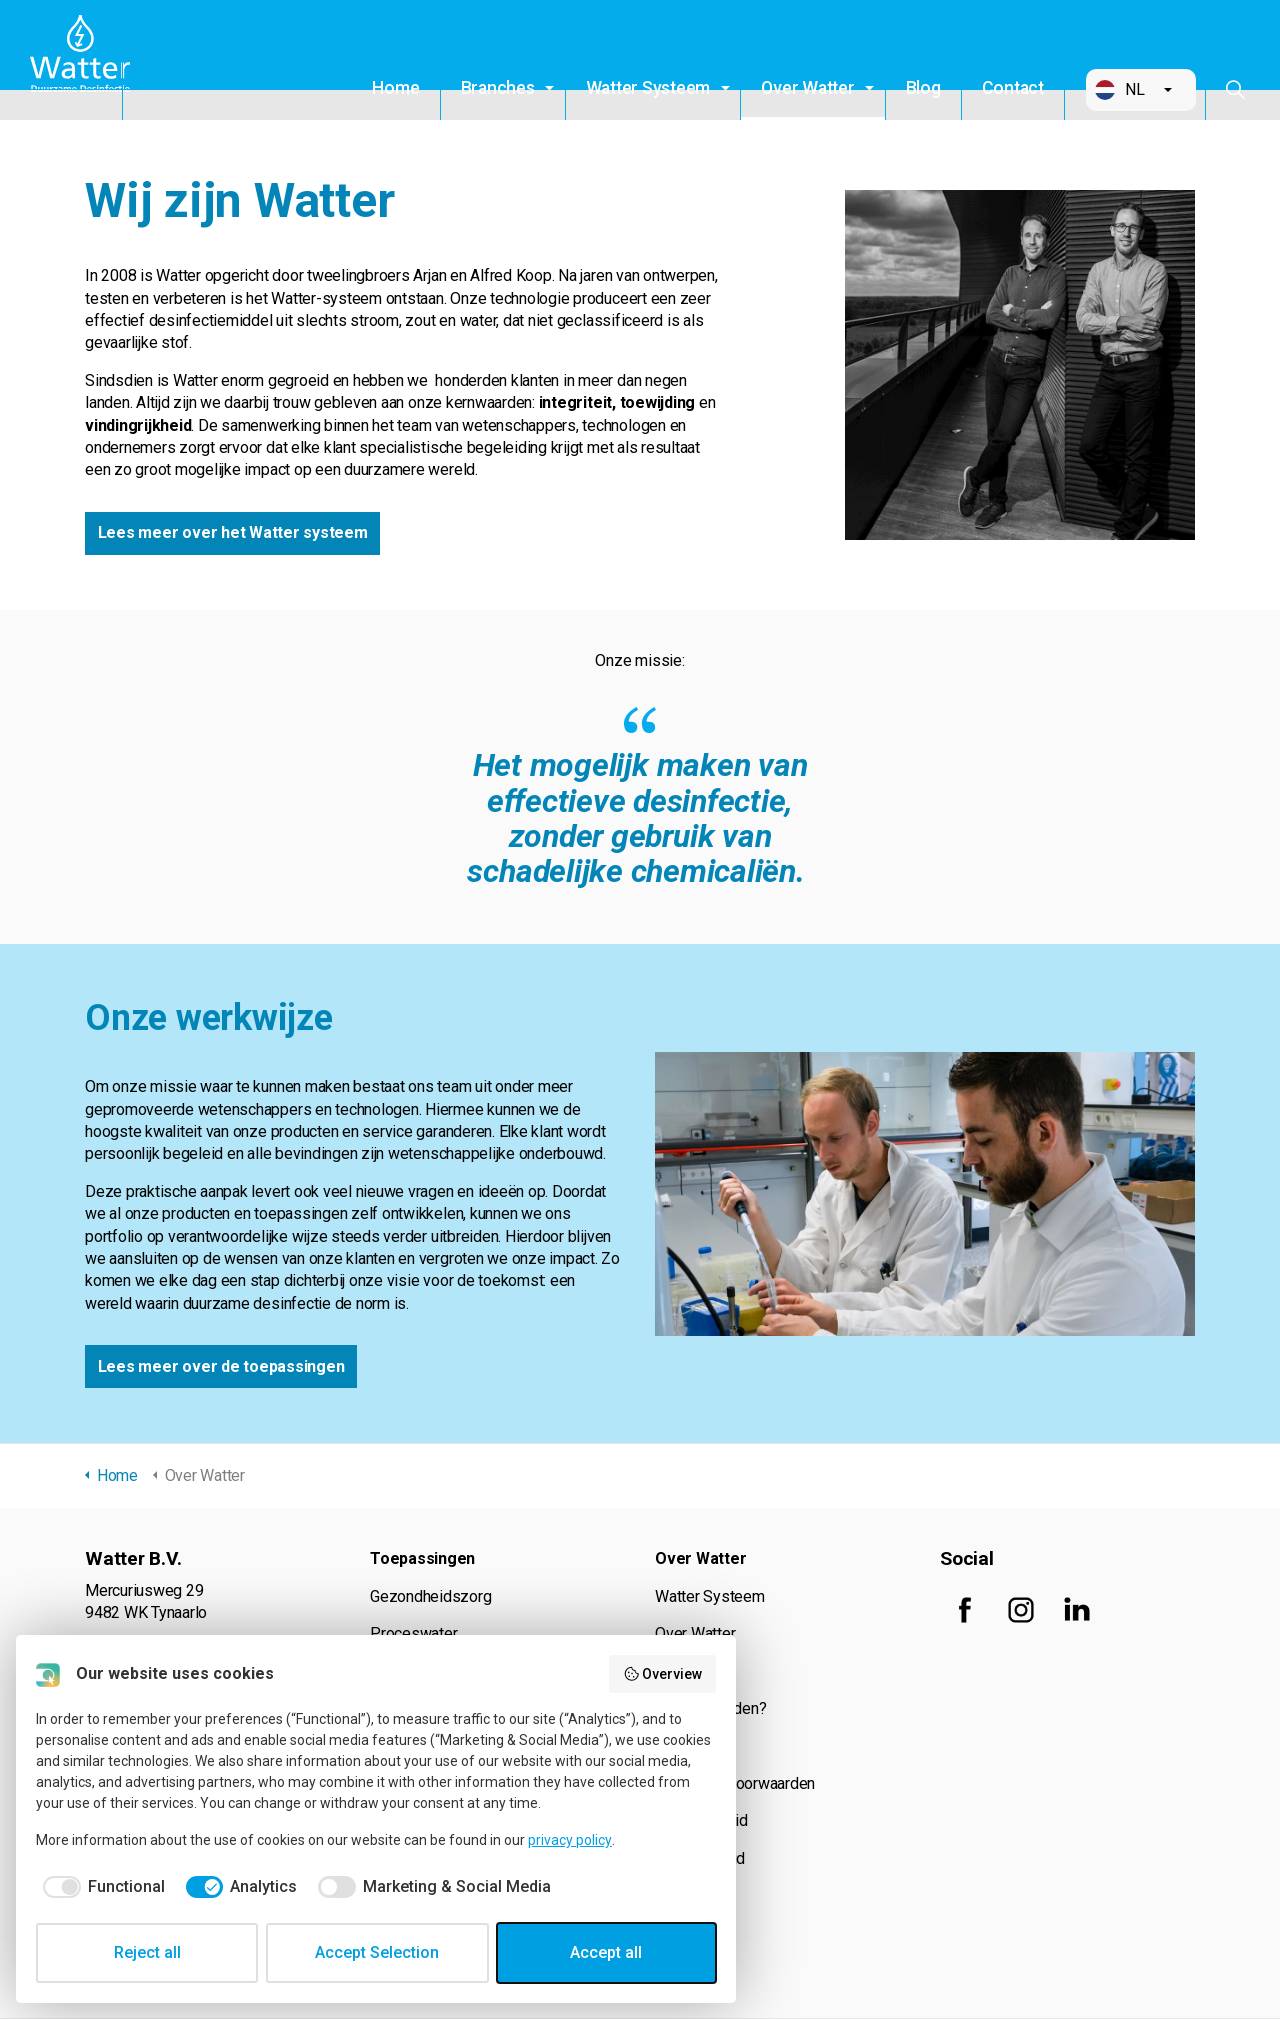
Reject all (147, 1952)
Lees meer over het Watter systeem (233, 533)
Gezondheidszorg (430, 1597)
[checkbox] (100, 1887)
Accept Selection (377, 1952)
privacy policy (570, 1840)
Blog (923, 88)
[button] (1141, 90)
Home (395, 88)
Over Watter (807, 88)
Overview (663, 1674)
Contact (1013, 88)
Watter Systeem (648, 88)
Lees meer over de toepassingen (221, 1367)
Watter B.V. (87, 60)
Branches (498, 88)
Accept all (606, 1952)
